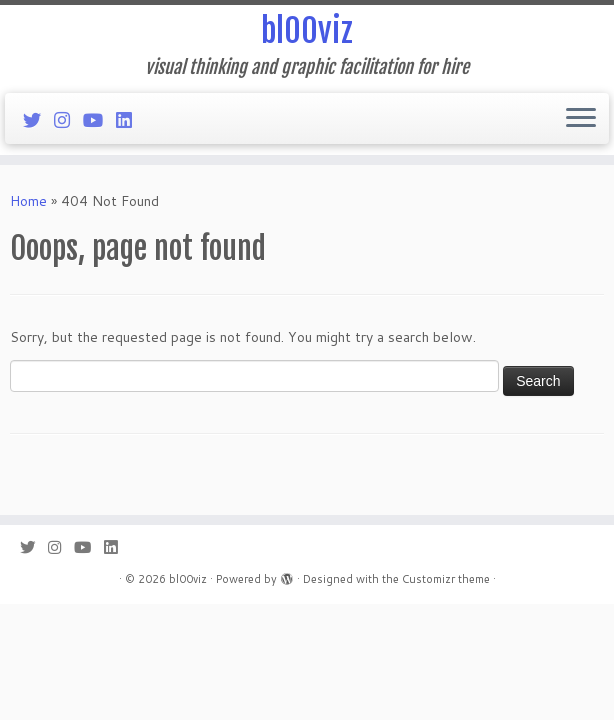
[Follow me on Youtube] (99, 120)
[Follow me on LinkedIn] (130, 120)
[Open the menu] (581, 119)
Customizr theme (446, 579)
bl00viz (307, 31)
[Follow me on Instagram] (68, 120)
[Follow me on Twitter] (38, 120)
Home (28, 201)
